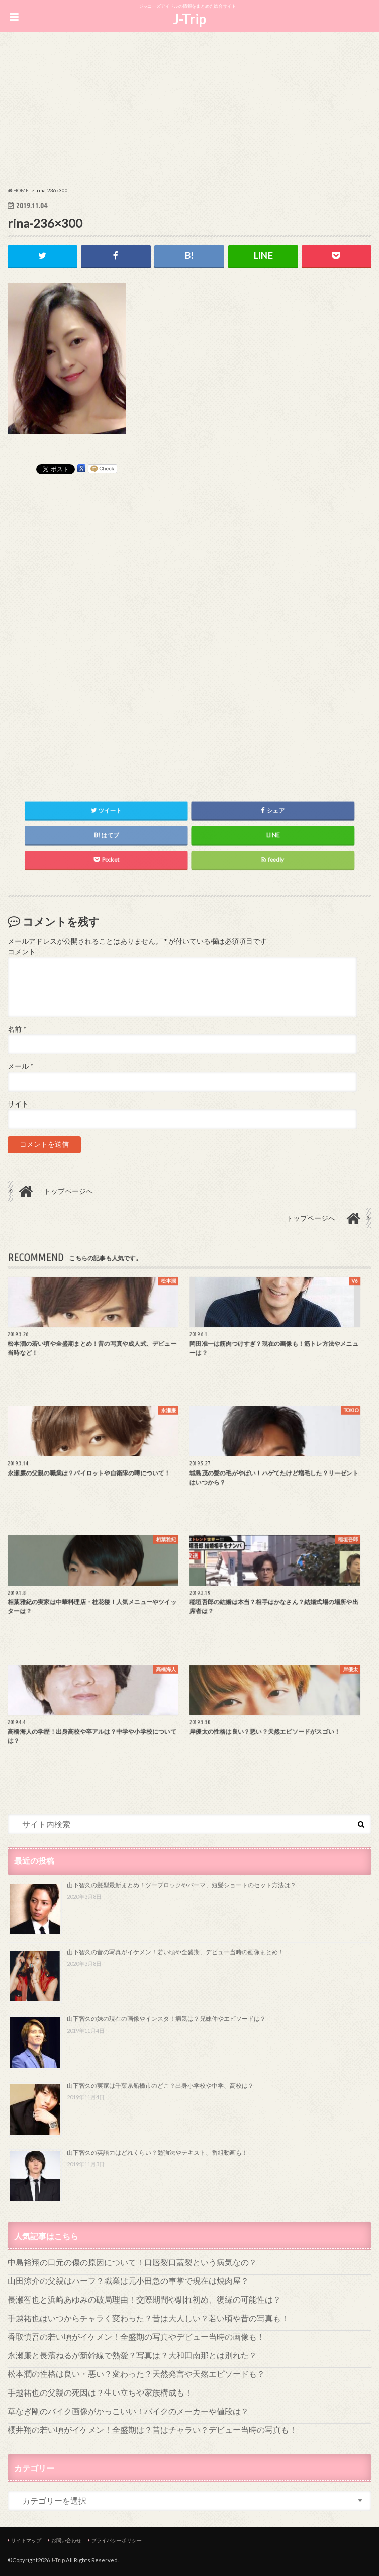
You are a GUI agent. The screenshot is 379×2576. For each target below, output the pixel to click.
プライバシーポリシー (116, 2540)
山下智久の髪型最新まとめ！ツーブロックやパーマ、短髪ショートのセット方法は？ (181, 1885)
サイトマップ (26, 2540)
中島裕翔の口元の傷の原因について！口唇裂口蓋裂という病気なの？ (132, 2262)
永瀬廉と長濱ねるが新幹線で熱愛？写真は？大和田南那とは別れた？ (132, 2355)
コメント (22, 952)
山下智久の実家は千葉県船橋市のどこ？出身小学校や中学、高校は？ (160, 2085)
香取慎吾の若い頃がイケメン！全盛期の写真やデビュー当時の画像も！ (136, 2336)
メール (20, 1066)
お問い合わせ (66, 2540)
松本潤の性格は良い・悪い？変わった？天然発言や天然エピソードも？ (136, 2373)
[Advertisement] (189, 111)
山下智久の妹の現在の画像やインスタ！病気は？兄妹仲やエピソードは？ (166, 2018)
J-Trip (189, 19)
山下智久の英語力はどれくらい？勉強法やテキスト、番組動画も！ (157, 2152)
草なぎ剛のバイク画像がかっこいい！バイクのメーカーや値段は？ (128, 2411)
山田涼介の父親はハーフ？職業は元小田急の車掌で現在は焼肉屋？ (128, 2280)
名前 (17, 1029)
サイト (18, 1104)
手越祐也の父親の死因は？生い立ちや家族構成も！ (100, 2392)
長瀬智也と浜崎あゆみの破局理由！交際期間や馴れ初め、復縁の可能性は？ (144, 2299)
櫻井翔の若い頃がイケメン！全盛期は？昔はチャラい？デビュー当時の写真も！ (152, 2429)
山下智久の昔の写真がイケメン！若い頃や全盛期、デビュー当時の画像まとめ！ (175, 1952)
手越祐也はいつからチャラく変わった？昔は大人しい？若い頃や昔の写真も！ (148, 2318)
